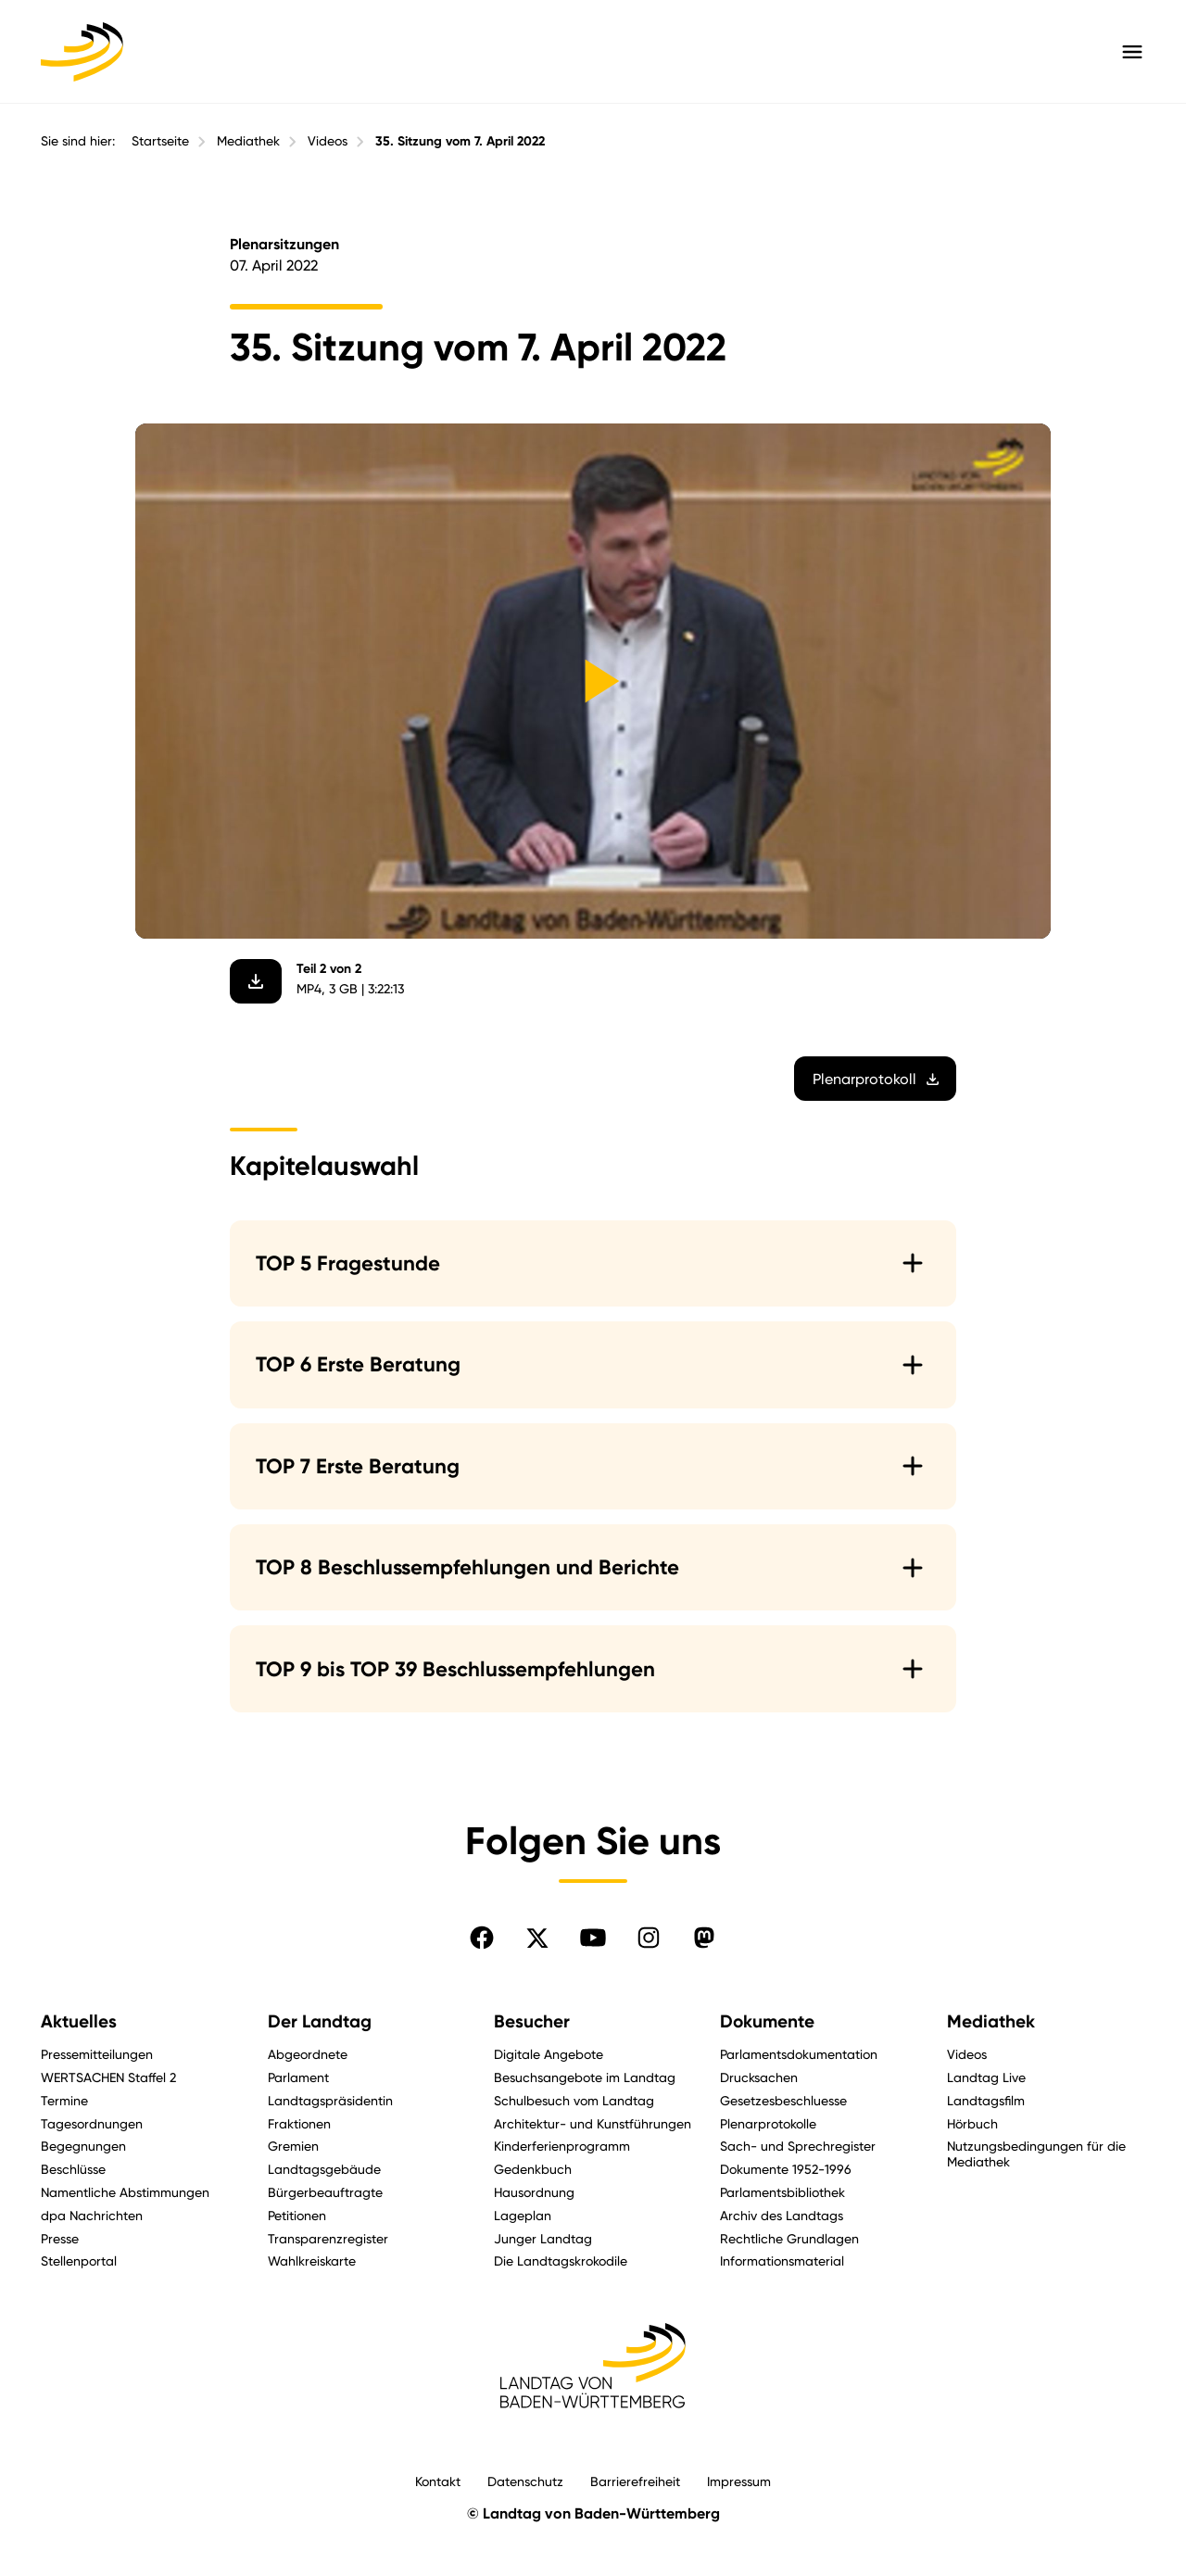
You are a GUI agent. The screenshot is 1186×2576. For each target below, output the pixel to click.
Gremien (293, 2145)
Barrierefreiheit (635, 2481)
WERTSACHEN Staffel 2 (108, 2077)
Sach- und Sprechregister (798, 2145)
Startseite (160, 140)
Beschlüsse (73, 2169)
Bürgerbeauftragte (325, 2192)
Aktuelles (79, 2021)
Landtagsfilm (986, 2100)
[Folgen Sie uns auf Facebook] (481, 1937)
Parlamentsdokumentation (798, 2054)
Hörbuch (972, 2123)
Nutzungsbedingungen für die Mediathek (1036, 2153)
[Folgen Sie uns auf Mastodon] (704, 1937)
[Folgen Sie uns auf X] (537, 1937)
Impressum (739, 2481)
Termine (64, 2100)
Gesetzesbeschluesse (783, 2100)
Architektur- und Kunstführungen (592, 2123)
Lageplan (522, 2215)
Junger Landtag (543, 2238)
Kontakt (438, 2481)
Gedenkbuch (533, 2169)
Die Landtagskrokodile (560, 2260)
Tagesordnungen (92, 2123)
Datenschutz (525, 2481)
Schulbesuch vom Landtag (574, 2100)
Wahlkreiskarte (312, 2260)
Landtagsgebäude (324, 2169)
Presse (60, 2238)
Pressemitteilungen (97, 2054)
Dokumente (767, 2021)
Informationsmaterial (782, 2260)
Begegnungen (83, 2145)
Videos (327, 140)
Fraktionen (299, 2123)
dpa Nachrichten (92, 2215)
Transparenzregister (328, 2238)
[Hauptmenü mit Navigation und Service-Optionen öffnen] (1132, 52)
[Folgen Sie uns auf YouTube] (593, 1937)
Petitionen (297, 2215)
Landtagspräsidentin (330, 2100)
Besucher (532, 2021)
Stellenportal (79, 2260)
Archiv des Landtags (781, 2215)
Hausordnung (534, 2192)
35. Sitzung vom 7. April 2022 (460, 141)
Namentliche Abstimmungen (125, 2192)
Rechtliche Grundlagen (789, 2238)
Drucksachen (759, 2077)
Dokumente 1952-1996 (786, 2169)
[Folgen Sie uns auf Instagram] (648, 1937)
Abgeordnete (307, 2054)
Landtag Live (986, 2077)
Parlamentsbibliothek (782, 2192)
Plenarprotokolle (768, 2123)
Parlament (298, 2077)
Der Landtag (320, 2021)
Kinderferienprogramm (562, 2145)
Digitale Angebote (548, 2054)
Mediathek (248, 140)
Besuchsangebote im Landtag (584, 2077)
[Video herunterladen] (256, 981)
